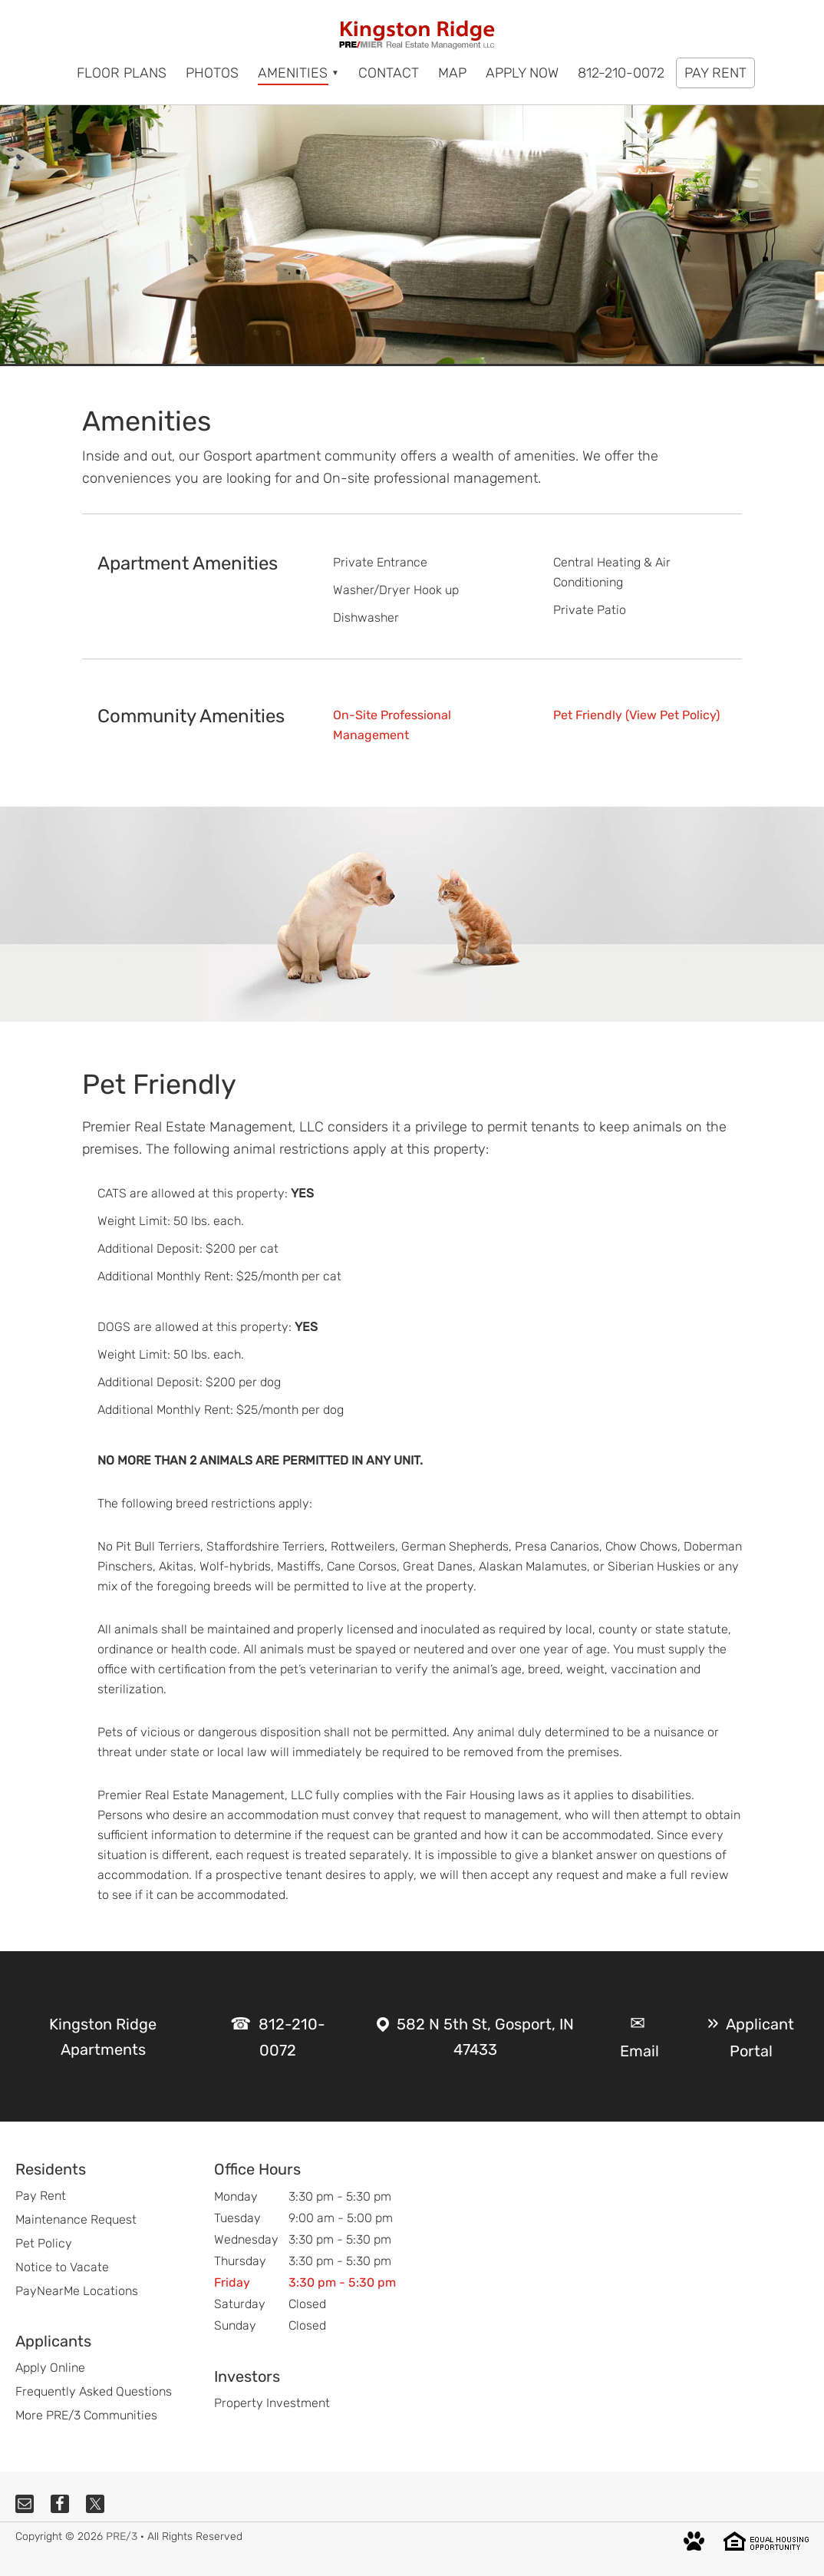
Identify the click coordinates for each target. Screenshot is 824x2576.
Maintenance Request (76, 2219)
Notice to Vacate (62, 2267)
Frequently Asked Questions (93, 2391)
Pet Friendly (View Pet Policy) (636, 715)
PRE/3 (121, 2536)
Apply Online (50, 2367)
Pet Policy (43, 2243)
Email (639, 2051)
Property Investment (272, 2403)
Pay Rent (40, 2195)
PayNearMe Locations (76, 2291)
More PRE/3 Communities (86, 2415)
